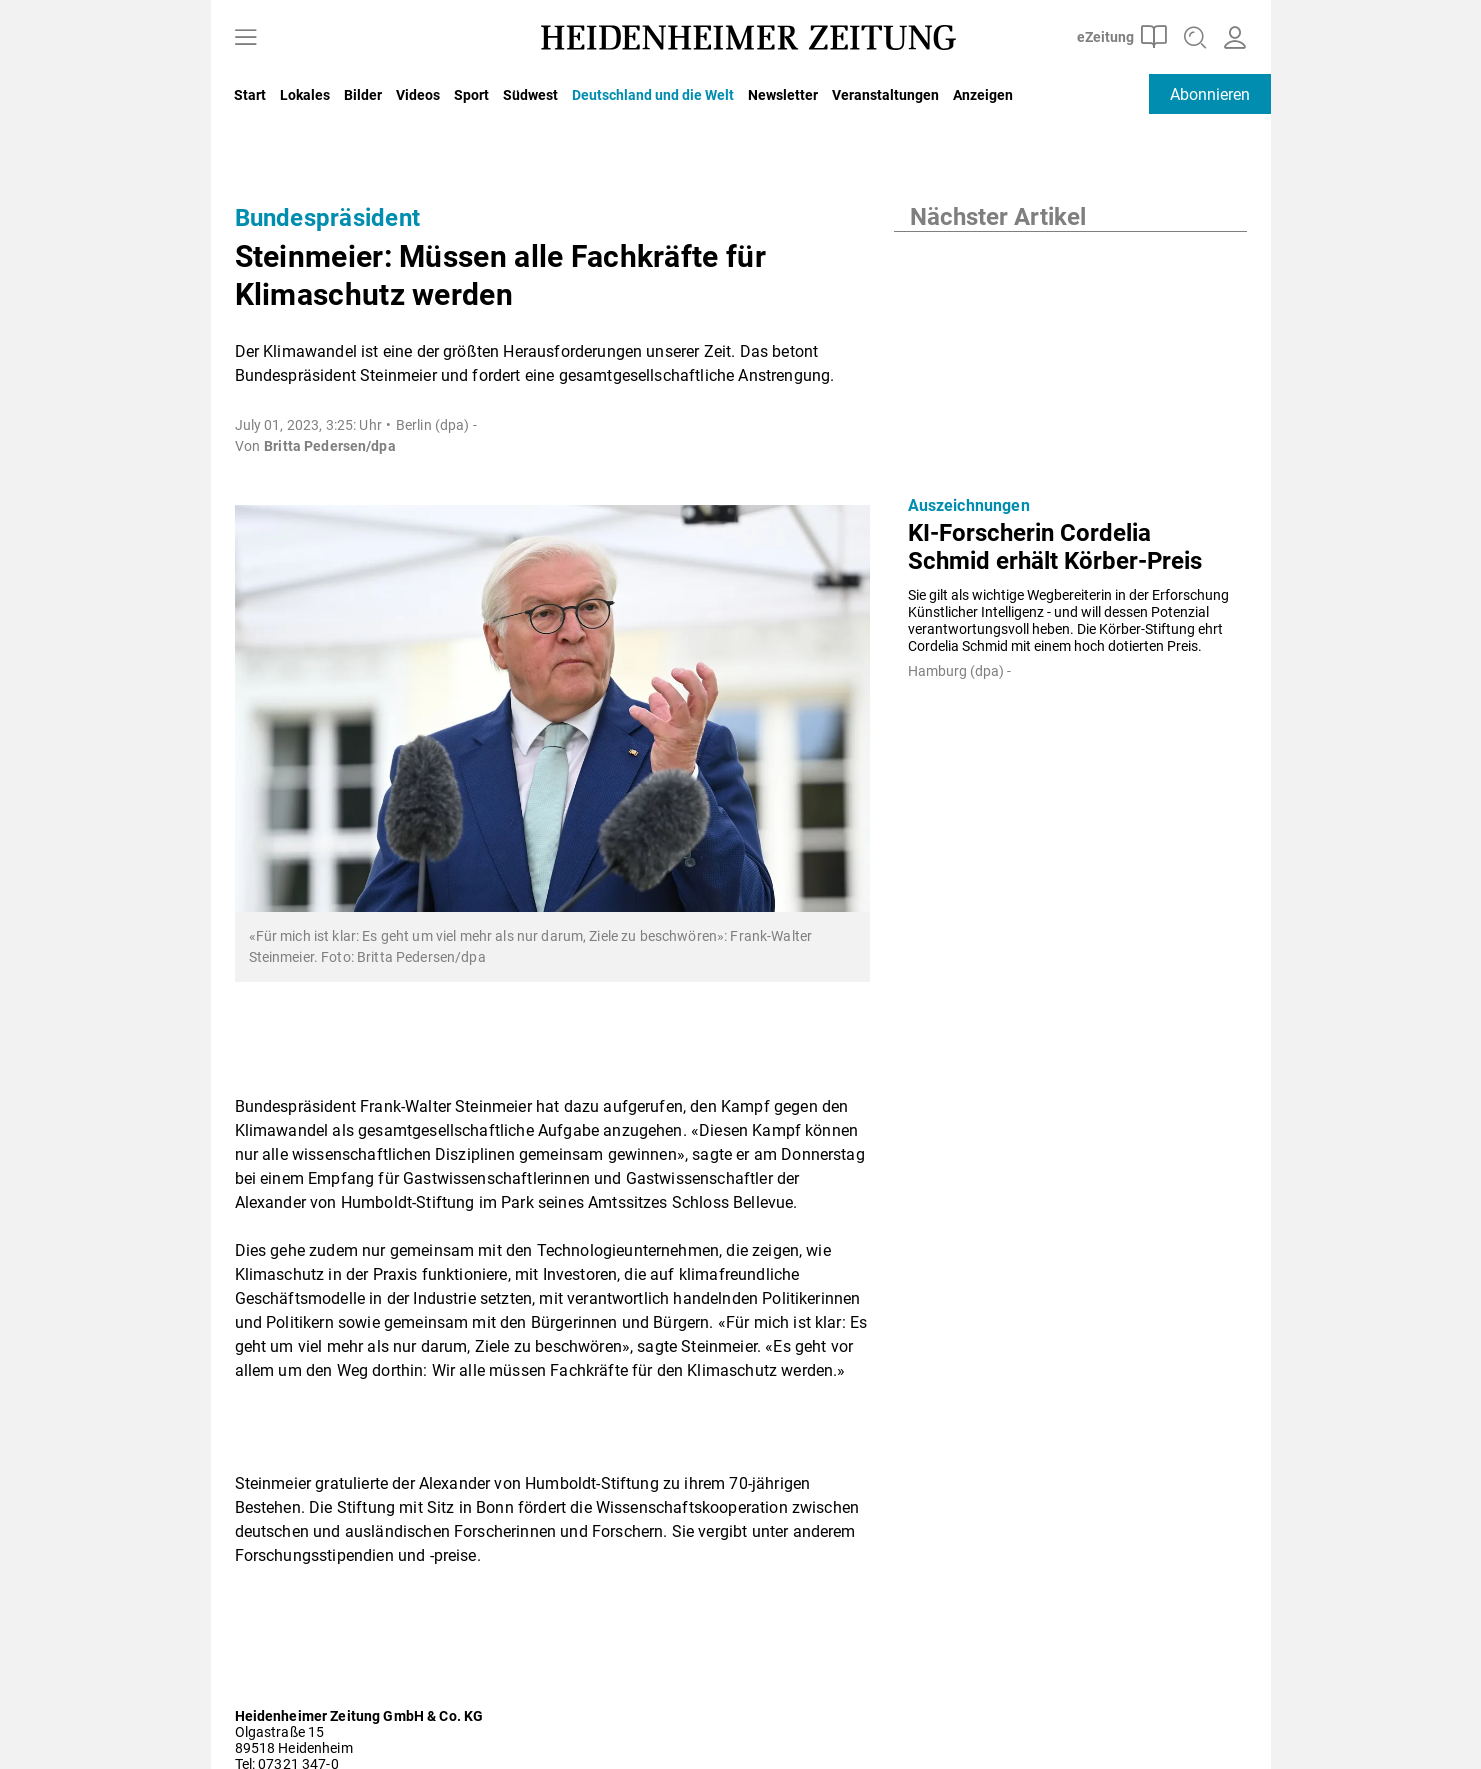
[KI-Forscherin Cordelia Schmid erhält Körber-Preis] (1070, 356)
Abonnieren (1210, 94)
